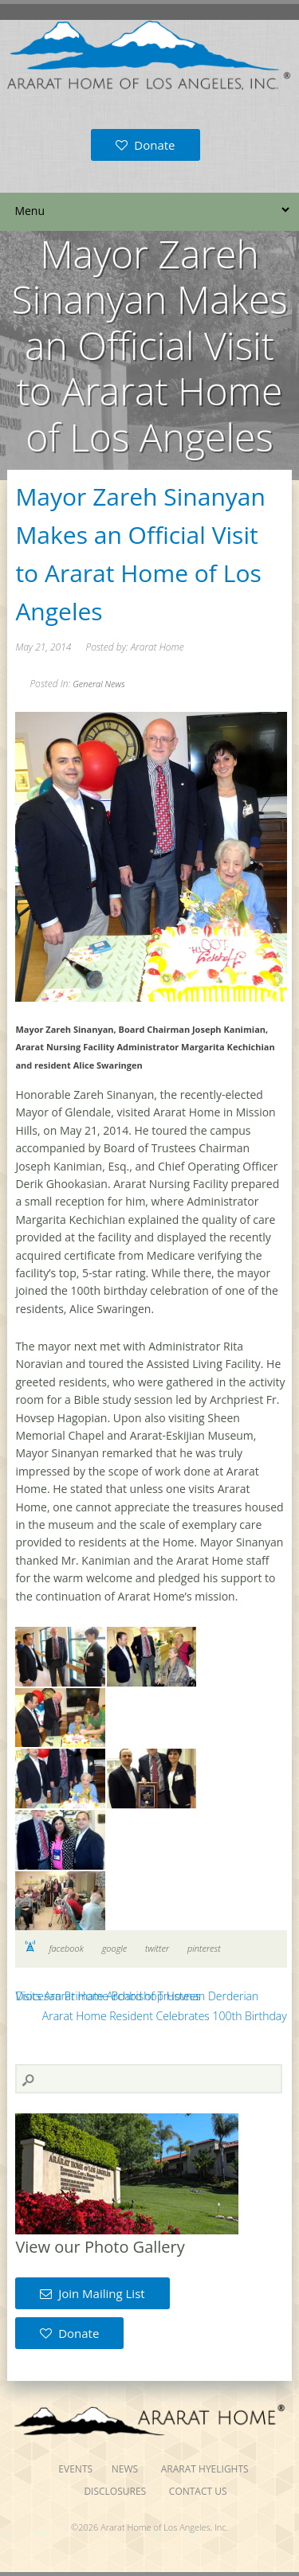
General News (98, 684)
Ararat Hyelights (205, 2469)
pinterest (204, 1948)
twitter (157, 1948)
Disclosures (115, 2491)
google (115, 1948)
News (125, 2469)
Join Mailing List (92, 2293)
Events (75, 2469)
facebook (66, 1948)
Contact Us (198, 2491)
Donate (145, 145)
